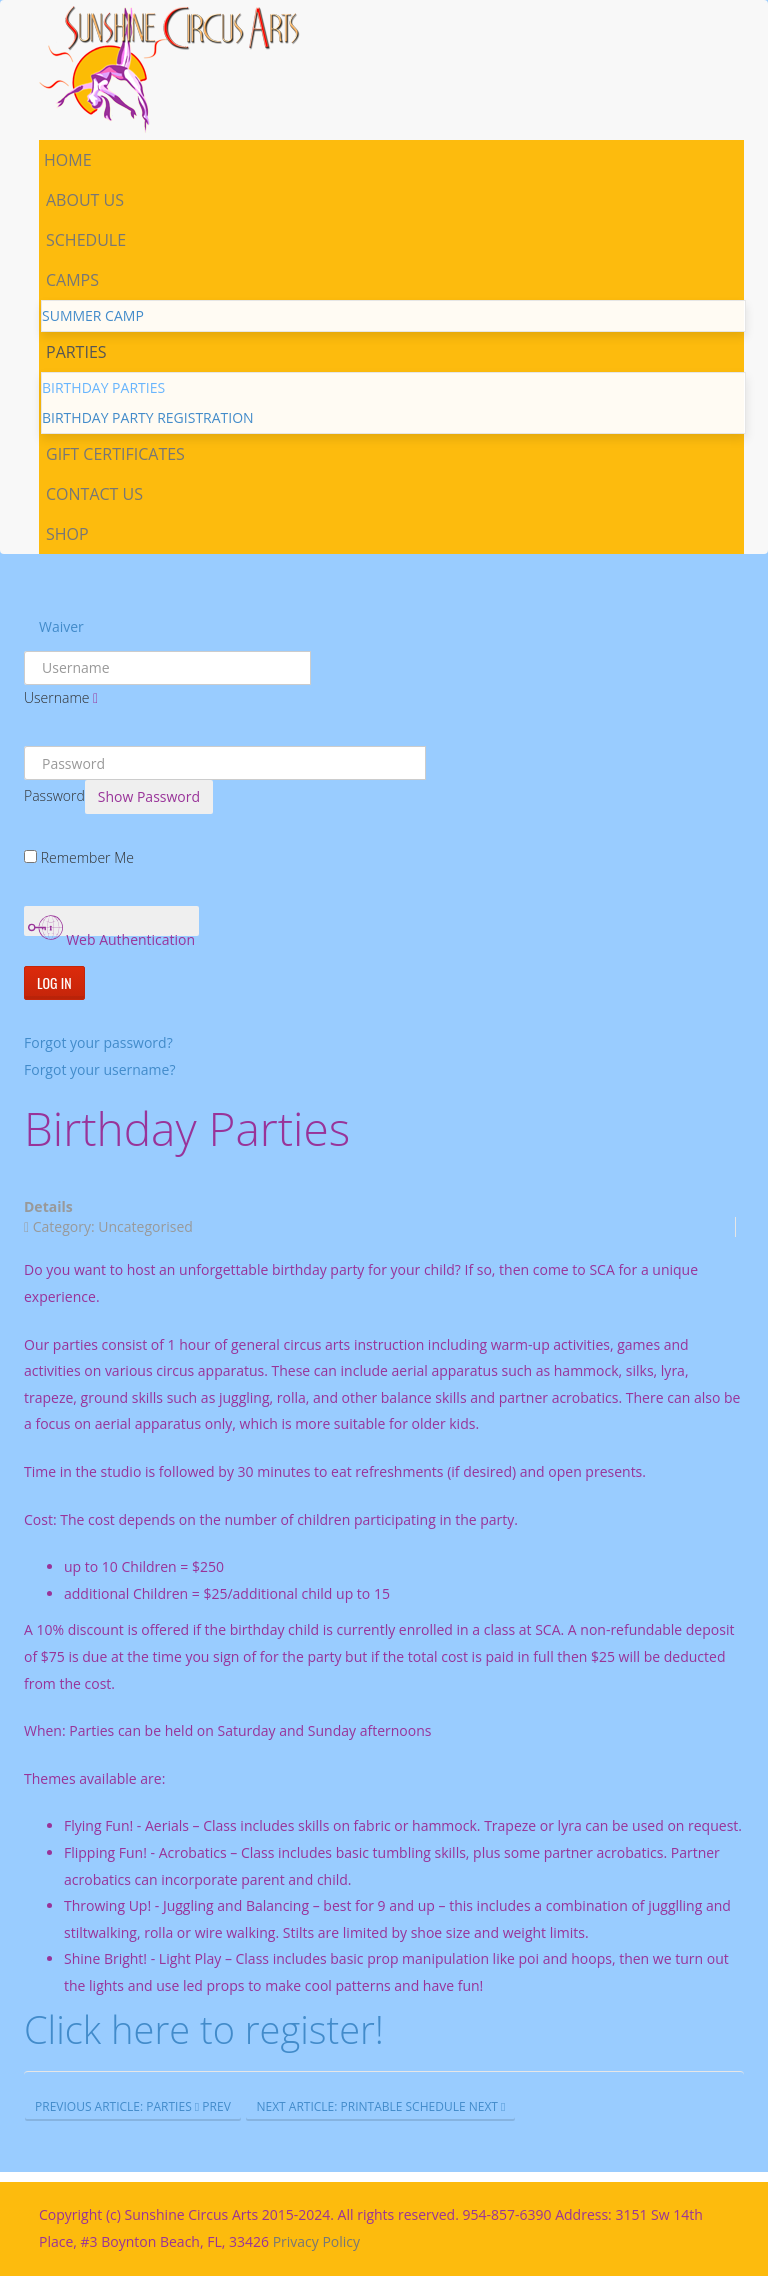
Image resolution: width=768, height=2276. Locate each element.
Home (68, 160)
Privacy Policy (316, 2241)
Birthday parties (103, 387)
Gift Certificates (115, 454)
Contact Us (94, 494)
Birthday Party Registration (148, 417)
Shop (67, 534)
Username (56, 697)
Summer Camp (93, 315)
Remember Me (87, 857)
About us (85, 200)
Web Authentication (112, 923)
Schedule (86, 240)
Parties (76, 352)
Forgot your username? (99, 1069)
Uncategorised (145, 1226)
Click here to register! (204, 2029)
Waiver (61, 626)
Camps (72, 280)
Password (54, 795)
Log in (54, 982)
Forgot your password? (98, 1042)
